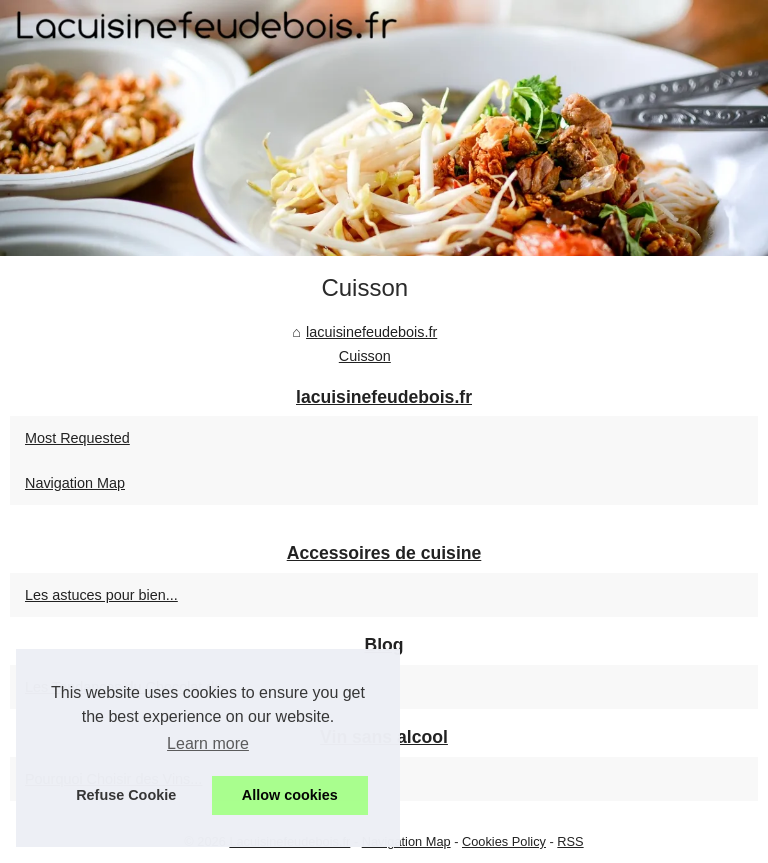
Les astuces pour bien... (101, 595)
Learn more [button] (208, 743)
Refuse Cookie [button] (126, 795)
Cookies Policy (504, 841)
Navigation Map (75, 483)
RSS (570, 841)
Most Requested (77, 438)
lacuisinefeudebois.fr (371, 332)
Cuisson (365, 356)
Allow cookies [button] (290, 795)
